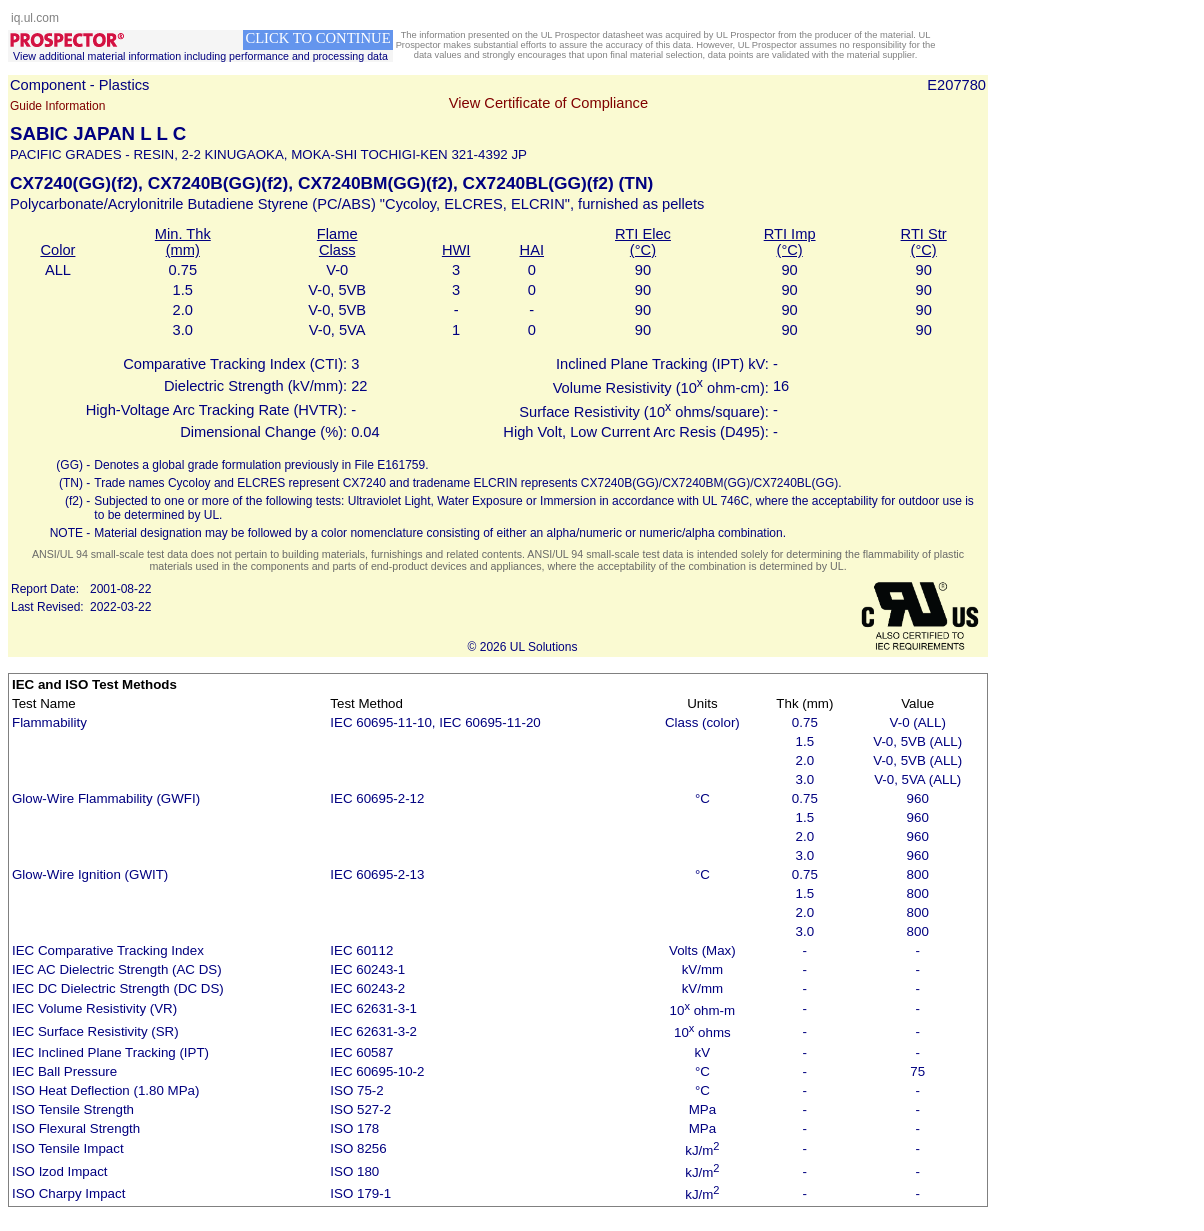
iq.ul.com (35, 18)
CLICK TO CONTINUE (317, 38)
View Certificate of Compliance (548, 103)
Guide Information (57, 106)
